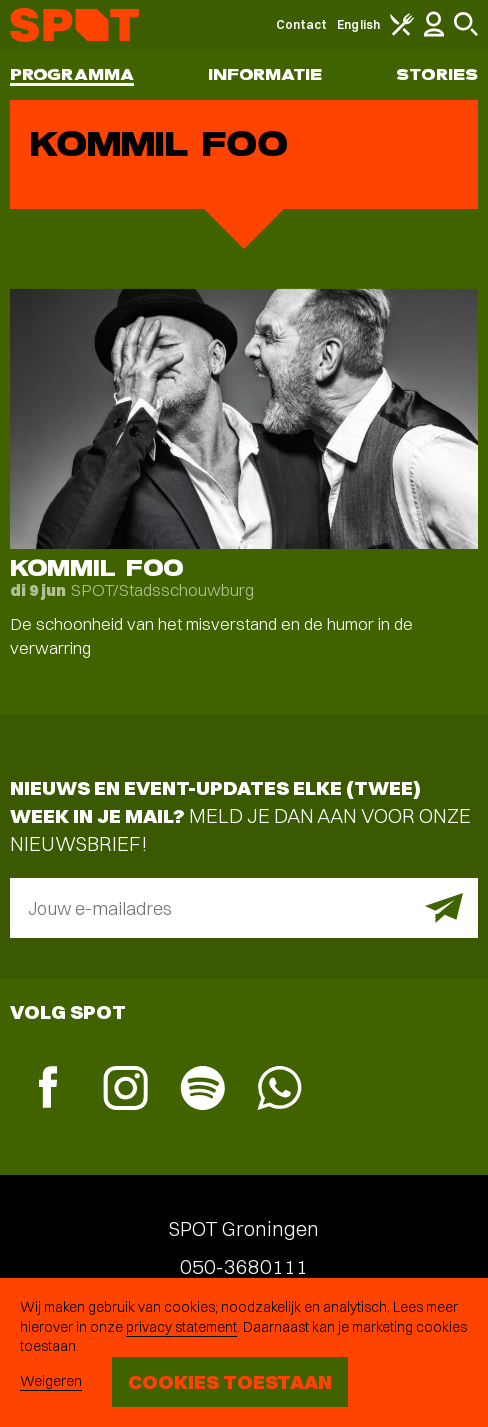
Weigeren (51, 1381)
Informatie (265, 74)
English (358, 24)
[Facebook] (48, 1089)
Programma (72, 74)
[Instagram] (125, 1090)
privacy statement (181, 1327)
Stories (437, 74)
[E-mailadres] (244, 908)
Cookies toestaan (230, 1381)
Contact (302, 24)
